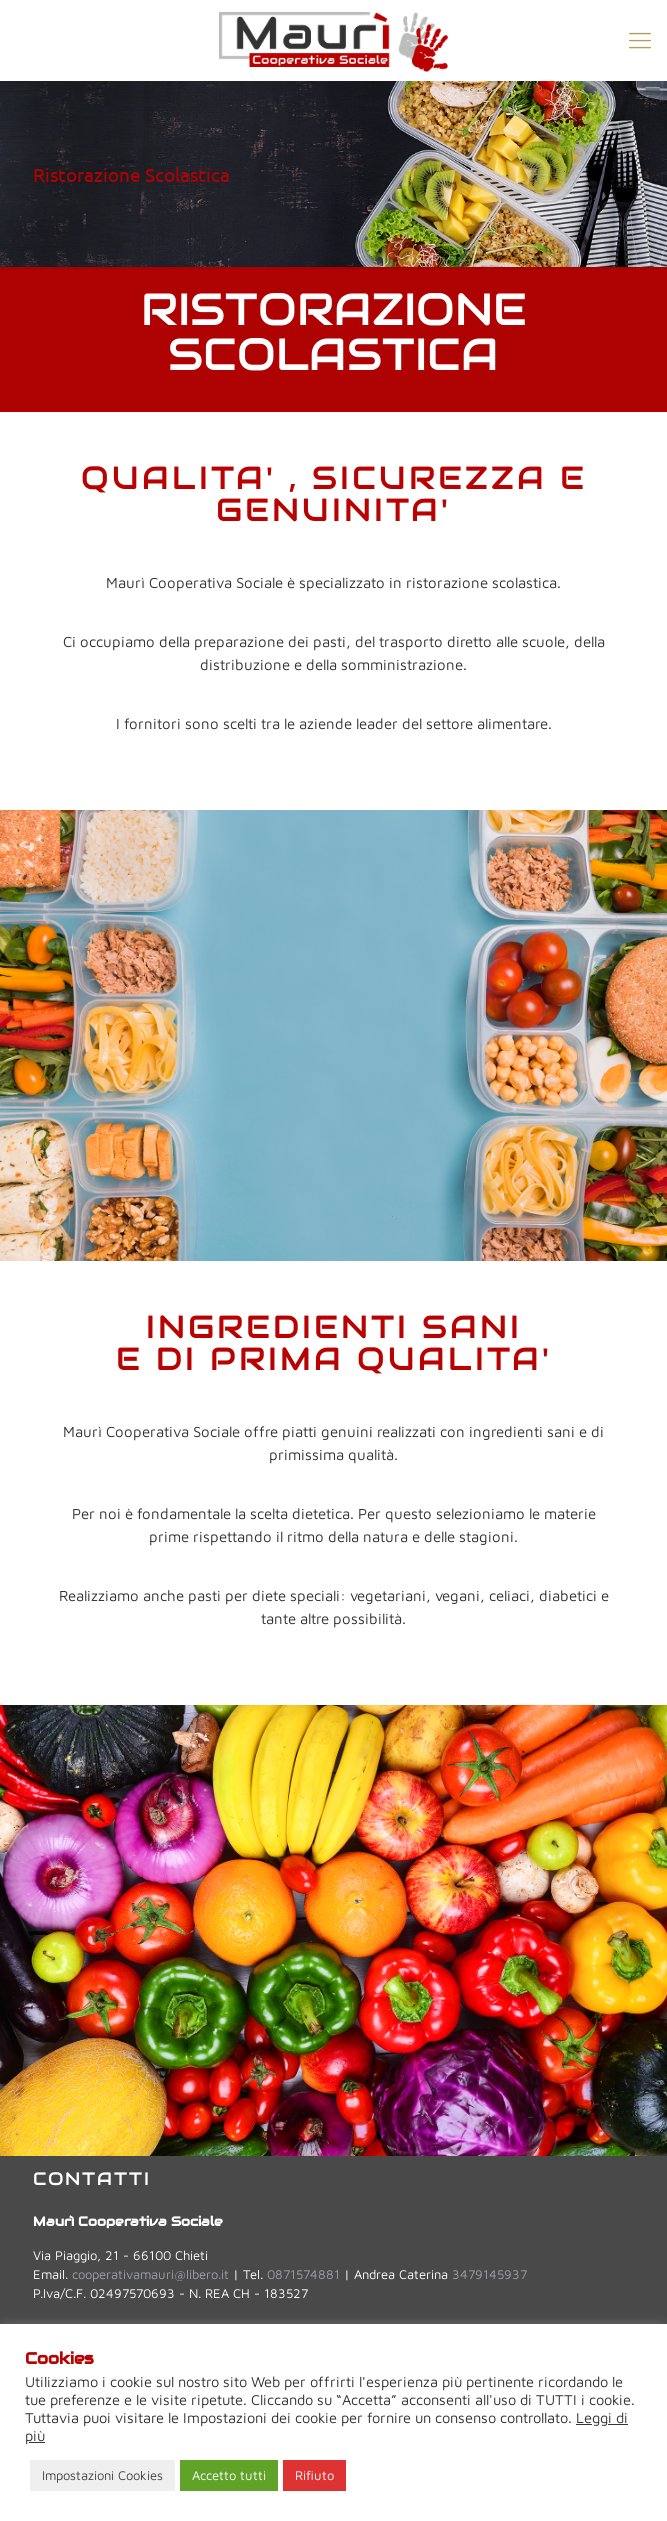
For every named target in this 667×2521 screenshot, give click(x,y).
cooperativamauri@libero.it (150, 2274)
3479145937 (489, 2274)
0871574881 (303, 2274)
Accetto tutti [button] (229, 2475)
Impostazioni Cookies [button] (102, 2475)
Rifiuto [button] (314, 2475)
